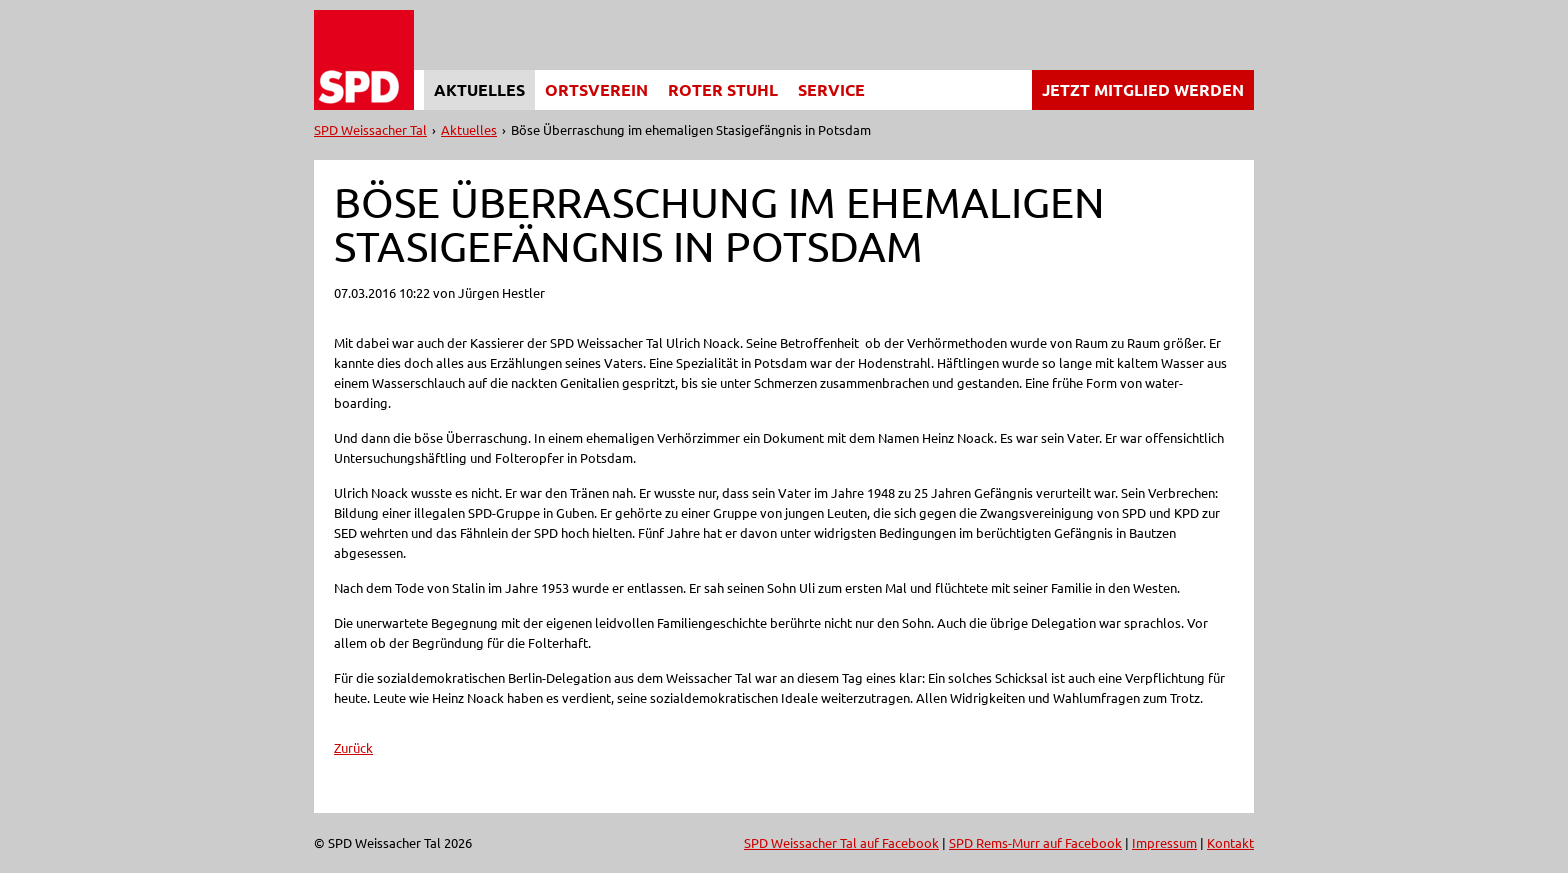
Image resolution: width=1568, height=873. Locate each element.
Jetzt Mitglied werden (1143, 89)
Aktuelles (479, 89)
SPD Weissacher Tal (370, 129)
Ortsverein (596, 89)
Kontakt (1230, 842)
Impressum (1164, 842)
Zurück (353, 747)
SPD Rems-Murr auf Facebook (1035, 842)
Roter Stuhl (723, 89)
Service (831, 89)
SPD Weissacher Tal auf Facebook (841, 842)
